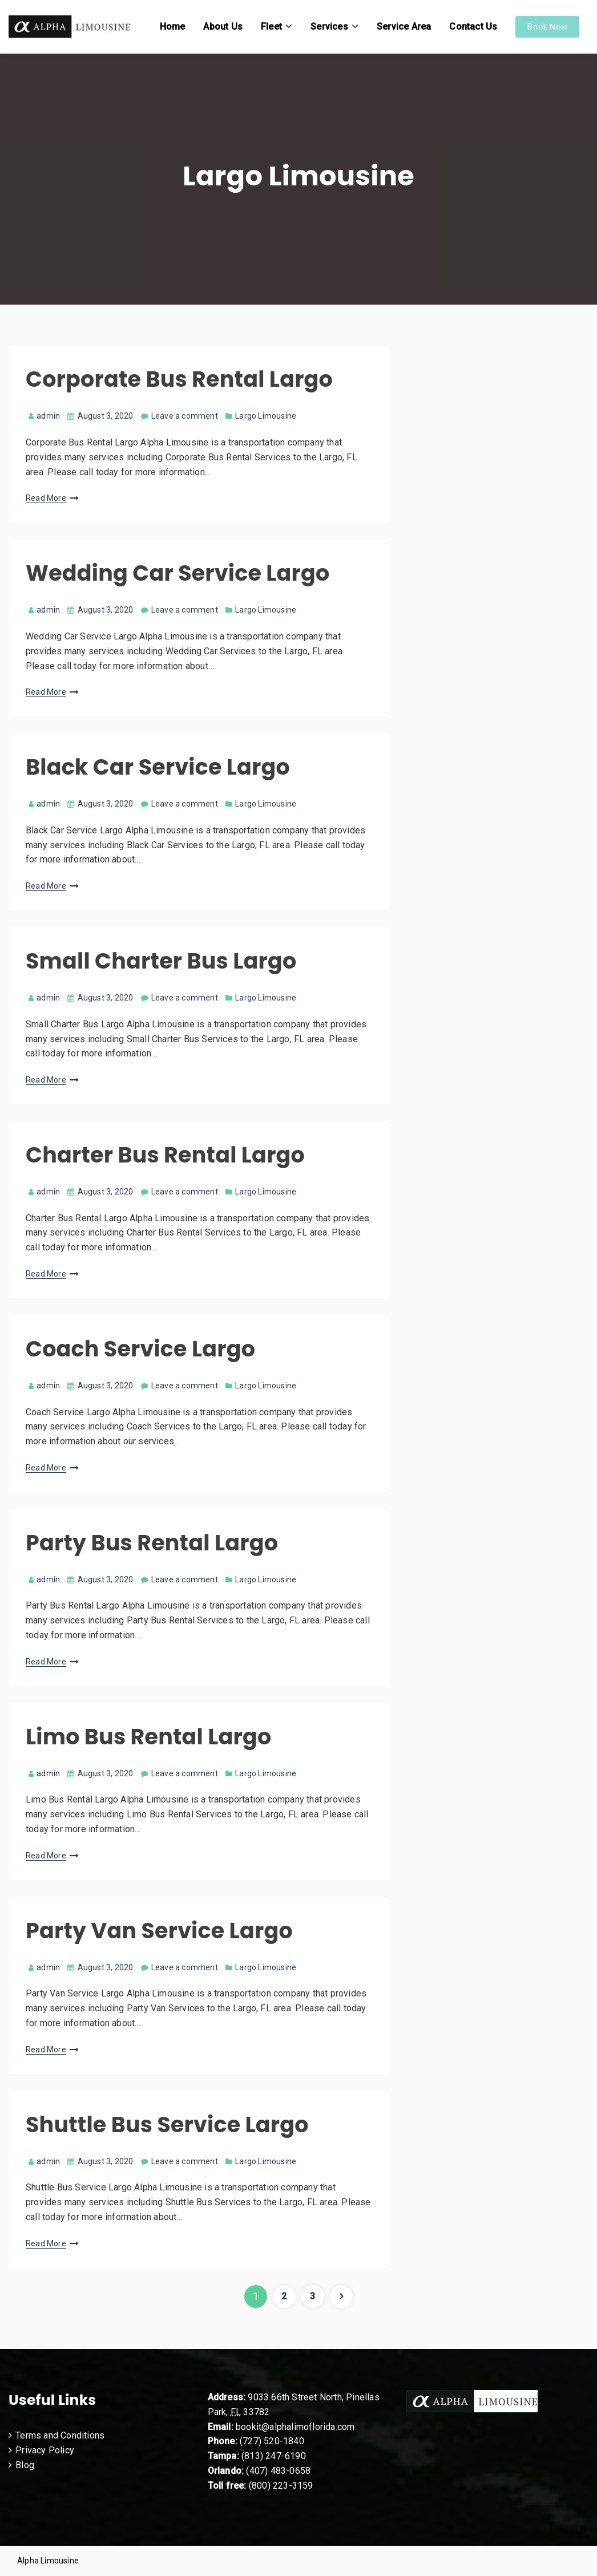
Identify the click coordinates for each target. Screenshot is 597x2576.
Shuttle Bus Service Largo (167, 2124)
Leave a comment (184, 415)
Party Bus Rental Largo (152, 1543)
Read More (46, 498)
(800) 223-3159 (281, 2485)
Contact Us (473, 26)
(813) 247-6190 (273, 2456)
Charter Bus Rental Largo (165, 1155)
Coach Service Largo (140, 1349)
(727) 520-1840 (272, 2441)
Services (329, 26)
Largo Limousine (265, 415)
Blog (24, 2465)
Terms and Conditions (59, 2435)
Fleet (271, 26)
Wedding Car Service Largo (177, 573)
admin (44, 415)
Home (172, 26)
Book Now (547, 27)
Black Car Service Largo (158, 767)
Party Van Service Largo (159, 1930)
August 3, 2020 (106, 415)
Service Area (404, 26)
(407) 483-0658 (278, 2470)
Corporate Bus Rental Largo (179, 379)
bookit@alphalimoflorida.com (294, 2426)
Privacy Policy (44, 2450)
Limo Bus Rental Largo (148, 1737)
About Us (223, 26)
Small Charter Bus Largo (161, 961)
